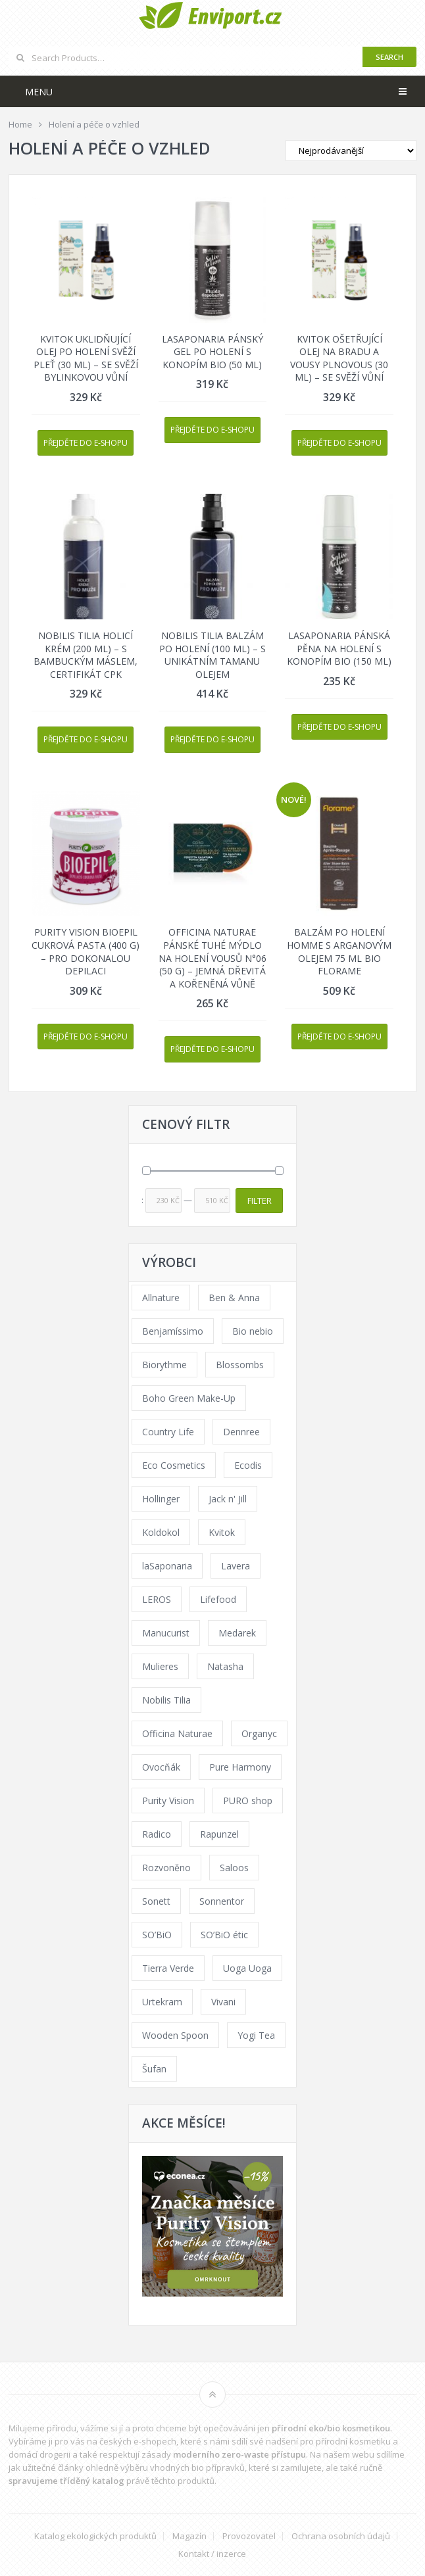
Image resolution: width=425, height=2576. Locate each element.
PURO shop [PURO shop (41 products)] (247, 1800)
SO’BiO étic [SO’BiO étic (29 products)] (224, 1934)
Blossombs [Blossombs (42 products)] (240, 1364)
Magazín (189, 2536)
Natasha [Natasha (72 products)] (225, 1666)
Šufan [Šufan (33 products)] (154, 2069)
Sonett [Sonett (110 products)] (156, 1901)
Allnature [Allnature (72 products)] (161, 1297)
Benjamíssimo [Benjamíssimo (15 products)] (172, 1331)
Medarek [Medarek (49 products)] (237, 1633)
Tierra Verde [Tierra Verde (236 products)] (168, 1968)
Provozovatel (249, 2536)
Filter (259, 1200)
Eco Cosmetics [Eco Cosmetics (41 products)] (173, 1465)
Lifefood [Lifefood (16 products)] (218, 1599)
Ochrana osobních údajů (340, 2536)
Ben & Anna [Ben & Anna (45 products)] (234, 1297)
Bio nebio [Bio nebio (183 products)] (252, 1331)
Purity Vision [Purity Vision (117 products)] (168, 1800)
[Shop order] (351, 150)
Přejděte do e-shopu (85, 442)
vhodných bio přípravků (197, 2467)
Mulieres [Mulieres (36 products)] (160, 1666)
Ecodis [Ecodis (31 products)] (248, 1465)
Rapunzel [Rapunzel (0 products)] (219, 1834)
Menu (39, 91)
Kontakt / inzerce (212, 2554)
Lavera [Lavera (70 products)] (235, 1566)
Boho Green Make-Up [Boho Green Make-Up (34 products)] (189, 1398)
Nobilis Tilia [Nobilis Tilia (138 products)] (166, 1700)
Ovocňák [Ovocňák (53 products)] (161, 1767)
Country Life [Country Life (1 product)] (168, 1431)
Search (389, 57)
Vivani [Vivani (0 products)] (223, 2001)
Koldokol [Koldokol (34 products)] (161, 1532)
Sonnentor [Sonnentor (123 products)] (221, 1901)
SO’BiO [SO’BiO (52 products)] (157, 1934)
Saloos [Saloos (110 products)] (234, 1867)
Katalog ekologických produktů (95, 2536)
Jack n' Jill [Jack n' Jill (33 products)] (228, 1498)
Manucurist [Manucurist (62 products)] (165, 1633)
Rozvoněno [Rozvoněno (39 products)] (166, 1867)
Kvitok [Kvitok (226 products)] (222, 1532)
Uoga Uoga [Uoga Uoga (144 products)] (247, 1968)
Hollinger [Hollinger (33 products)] (161, 1498)
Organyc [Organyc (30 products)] (259, 1733)
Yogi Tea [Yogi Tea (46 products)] (256, 2035)
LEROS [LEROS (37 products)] (156, 1599)
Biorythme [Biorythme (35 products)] (164, 1364)
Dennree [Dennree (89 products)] (241, 1431)
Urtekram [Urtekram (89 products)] (162, 2001)
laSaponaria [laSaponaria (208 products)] (167, 1566)
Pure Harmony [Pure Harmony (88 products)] (240, 1767)
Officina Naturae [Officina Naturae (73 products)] (177, 1733)
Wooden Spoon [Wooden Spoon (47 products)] (175, 2035)
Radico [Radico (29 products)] (156, 1834)
